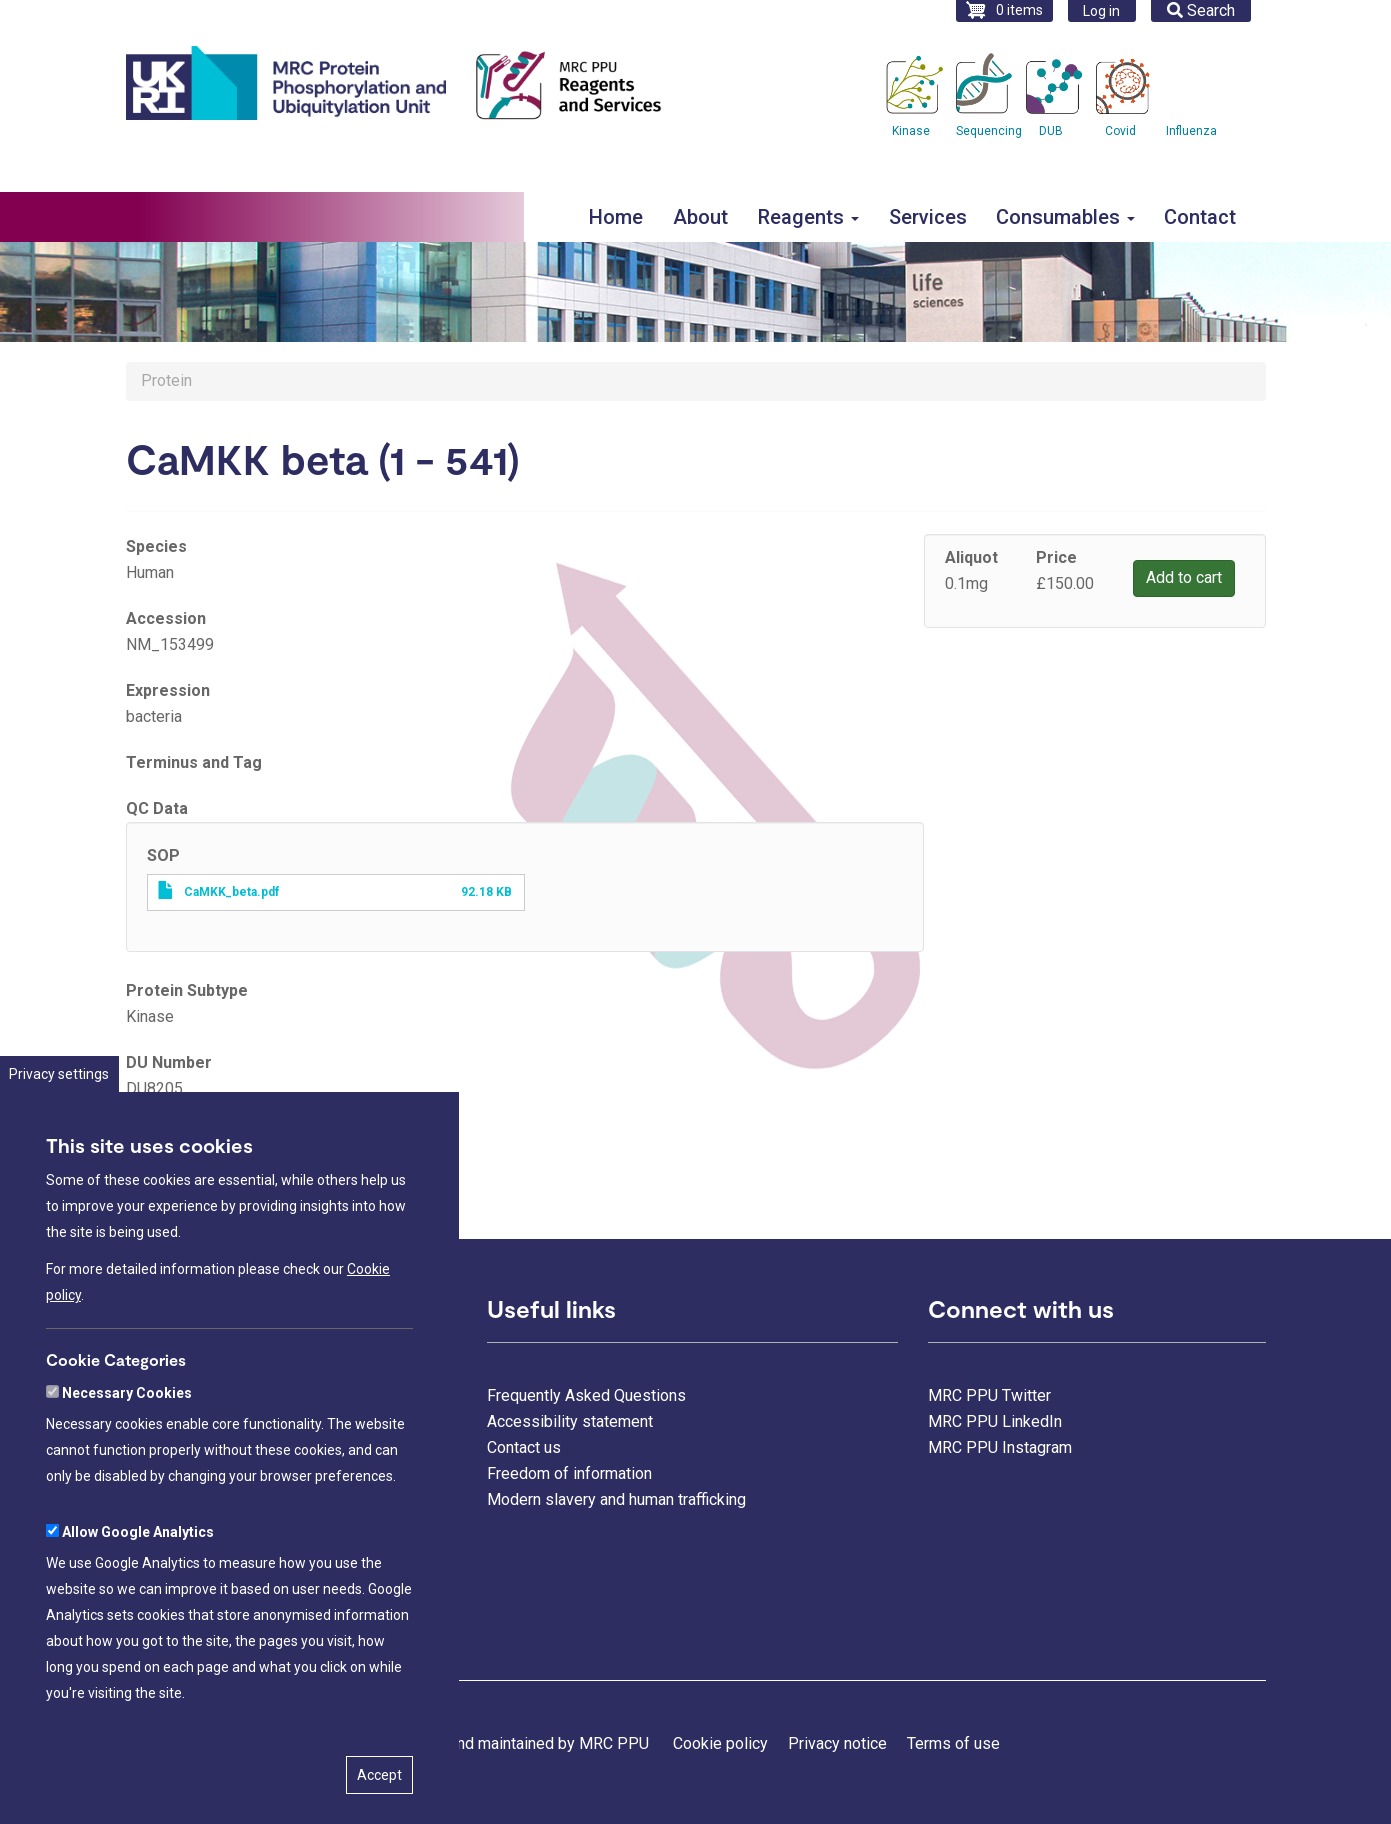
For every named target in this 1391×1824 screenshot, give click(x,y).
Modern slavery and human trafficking (616, 1499)
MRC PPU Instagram (1000, 1447)
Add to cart (1184, 577)
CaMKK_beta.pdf (231, 892)
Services (928, 217)
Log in (1101, 11)
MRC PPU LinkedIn (995, 1421)
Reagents (808, 217)
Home (616, 217)
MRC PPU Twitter (989, 1395)
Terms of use (953, 1743)
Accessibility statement (570, 1421)
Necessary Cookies (127, 1447)
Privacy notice (837, 1743)
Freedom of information (569, 1473)
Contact (1200, 217)
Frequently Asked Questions (586, 1395)
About (700, 217)
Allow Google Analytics (138, 1586)
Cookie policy (720, 1743)
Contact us (524, 1447)
